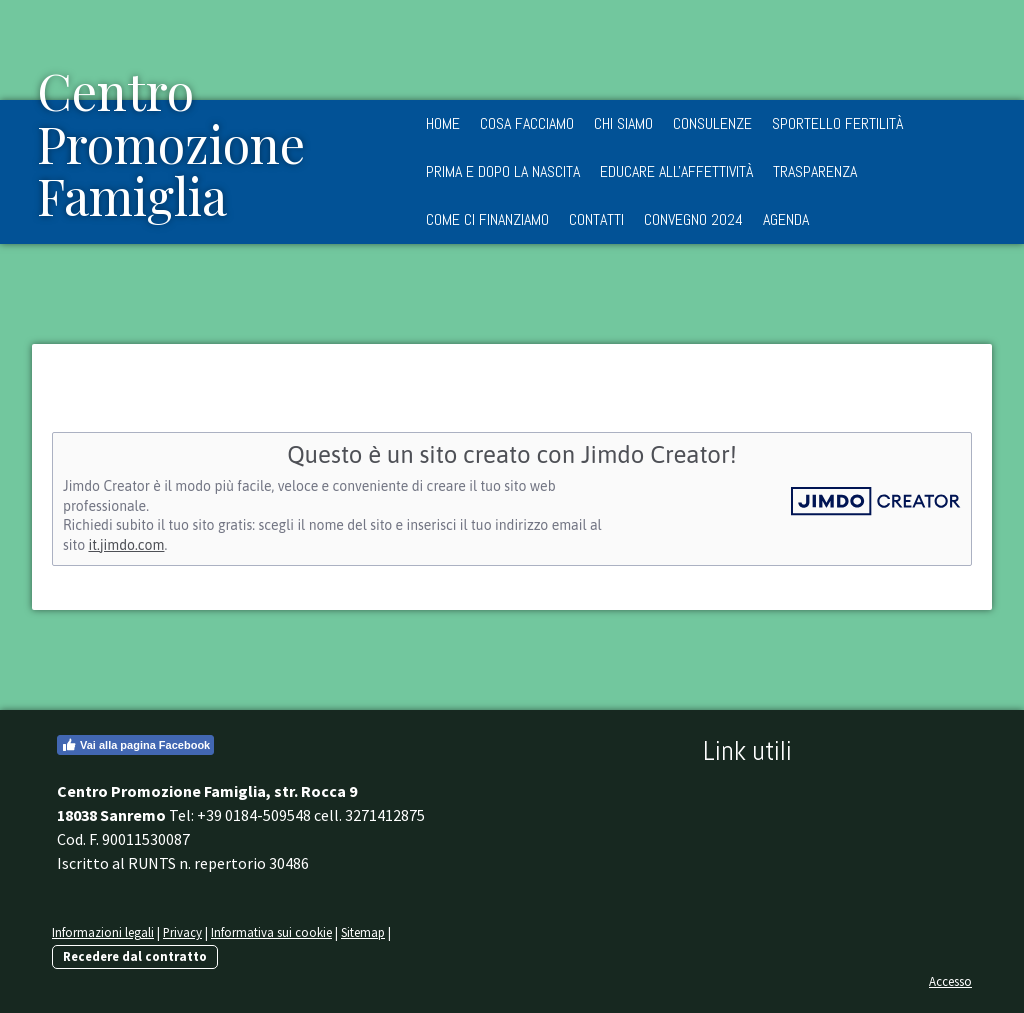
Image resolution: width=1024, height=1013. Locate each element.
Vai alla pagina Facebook (135, 745)
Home (443, 123)
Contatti (596, 219)
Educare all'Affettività (676, 171)
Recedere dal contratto (135, 956)
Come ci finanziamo (487, 219)
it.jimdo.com (126, 545)
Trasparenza (815, 171)
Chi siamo (623, 123)
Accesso (950, 981)
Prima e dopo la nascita (503, 171)
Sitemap (363, 932)
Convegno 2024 (693, 219)
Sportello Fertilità (837, 123)
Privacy (182, 932)
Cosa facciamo (527, 123)
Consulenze (712, 123)
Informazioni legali (103, 932)
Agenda (786, 219)
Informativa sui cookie (271, 932)
